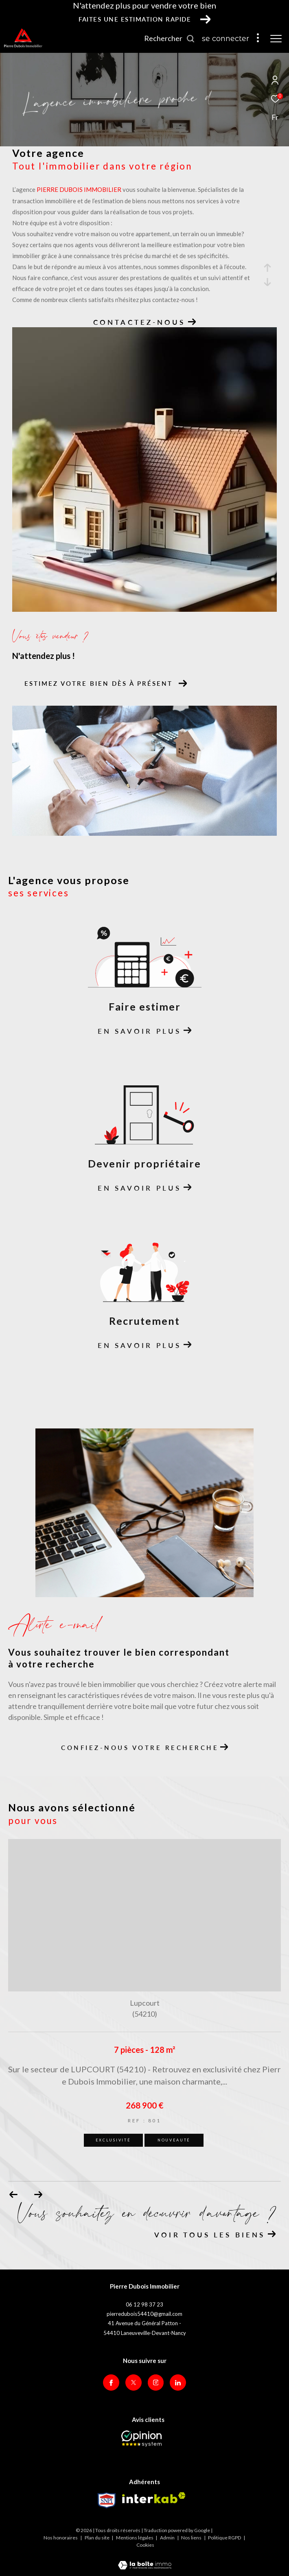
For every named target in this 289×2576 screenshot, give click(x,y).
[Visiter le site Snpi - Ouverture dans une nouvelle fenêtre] (106, 2500)
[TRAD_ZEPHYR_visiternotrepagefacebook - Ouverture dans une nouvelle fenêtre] (111, 2382)
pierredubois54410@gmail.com (144, 2314)
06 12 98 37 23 (144, 2304)
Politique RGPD (224, 2538)
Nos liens (191, 2538)
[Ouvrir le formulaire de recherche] (169, 39)
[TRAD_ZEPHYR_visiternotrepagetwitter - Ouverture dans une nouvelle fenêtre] (133, 2382)
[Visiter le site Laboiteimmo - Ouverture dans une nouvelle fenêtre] (144, 2560)
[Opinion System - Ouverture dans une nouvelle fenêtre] (141, 2438)
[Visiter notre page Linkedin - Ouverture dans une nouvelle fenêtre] (178, 2382)
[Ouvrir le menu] (276, 38)
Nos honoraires (61, 2538)
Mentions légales (135, 2538)
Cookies (145, 2545)
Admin (167, 2538)
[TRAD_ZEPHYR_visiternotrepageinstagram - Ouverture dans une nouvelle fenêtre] (156, 2382)
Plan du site (97, 2538)
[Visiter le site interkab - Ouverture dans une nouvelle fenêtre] (154, 2497)
